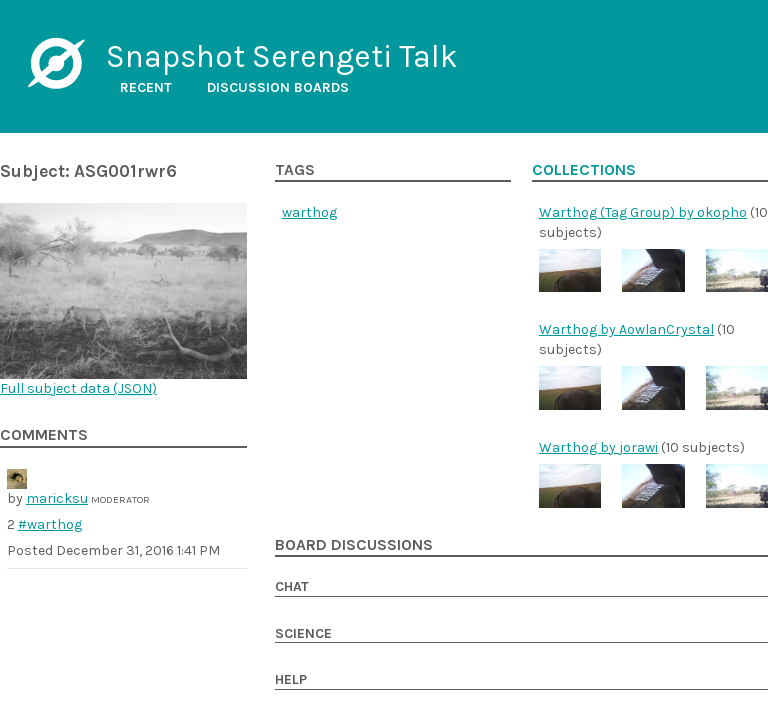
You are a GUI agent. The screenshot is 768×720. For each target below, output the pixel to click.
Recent (146, 87)
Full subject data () (78, 388)
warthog (309, 212)
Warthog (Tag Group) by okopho (643, 212)
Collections (584, 170)
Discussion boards (278, 87)
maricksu (57, 498)
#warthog (50, 524)
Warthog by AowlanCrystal (626, 329)
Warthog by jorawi (598, 447)
